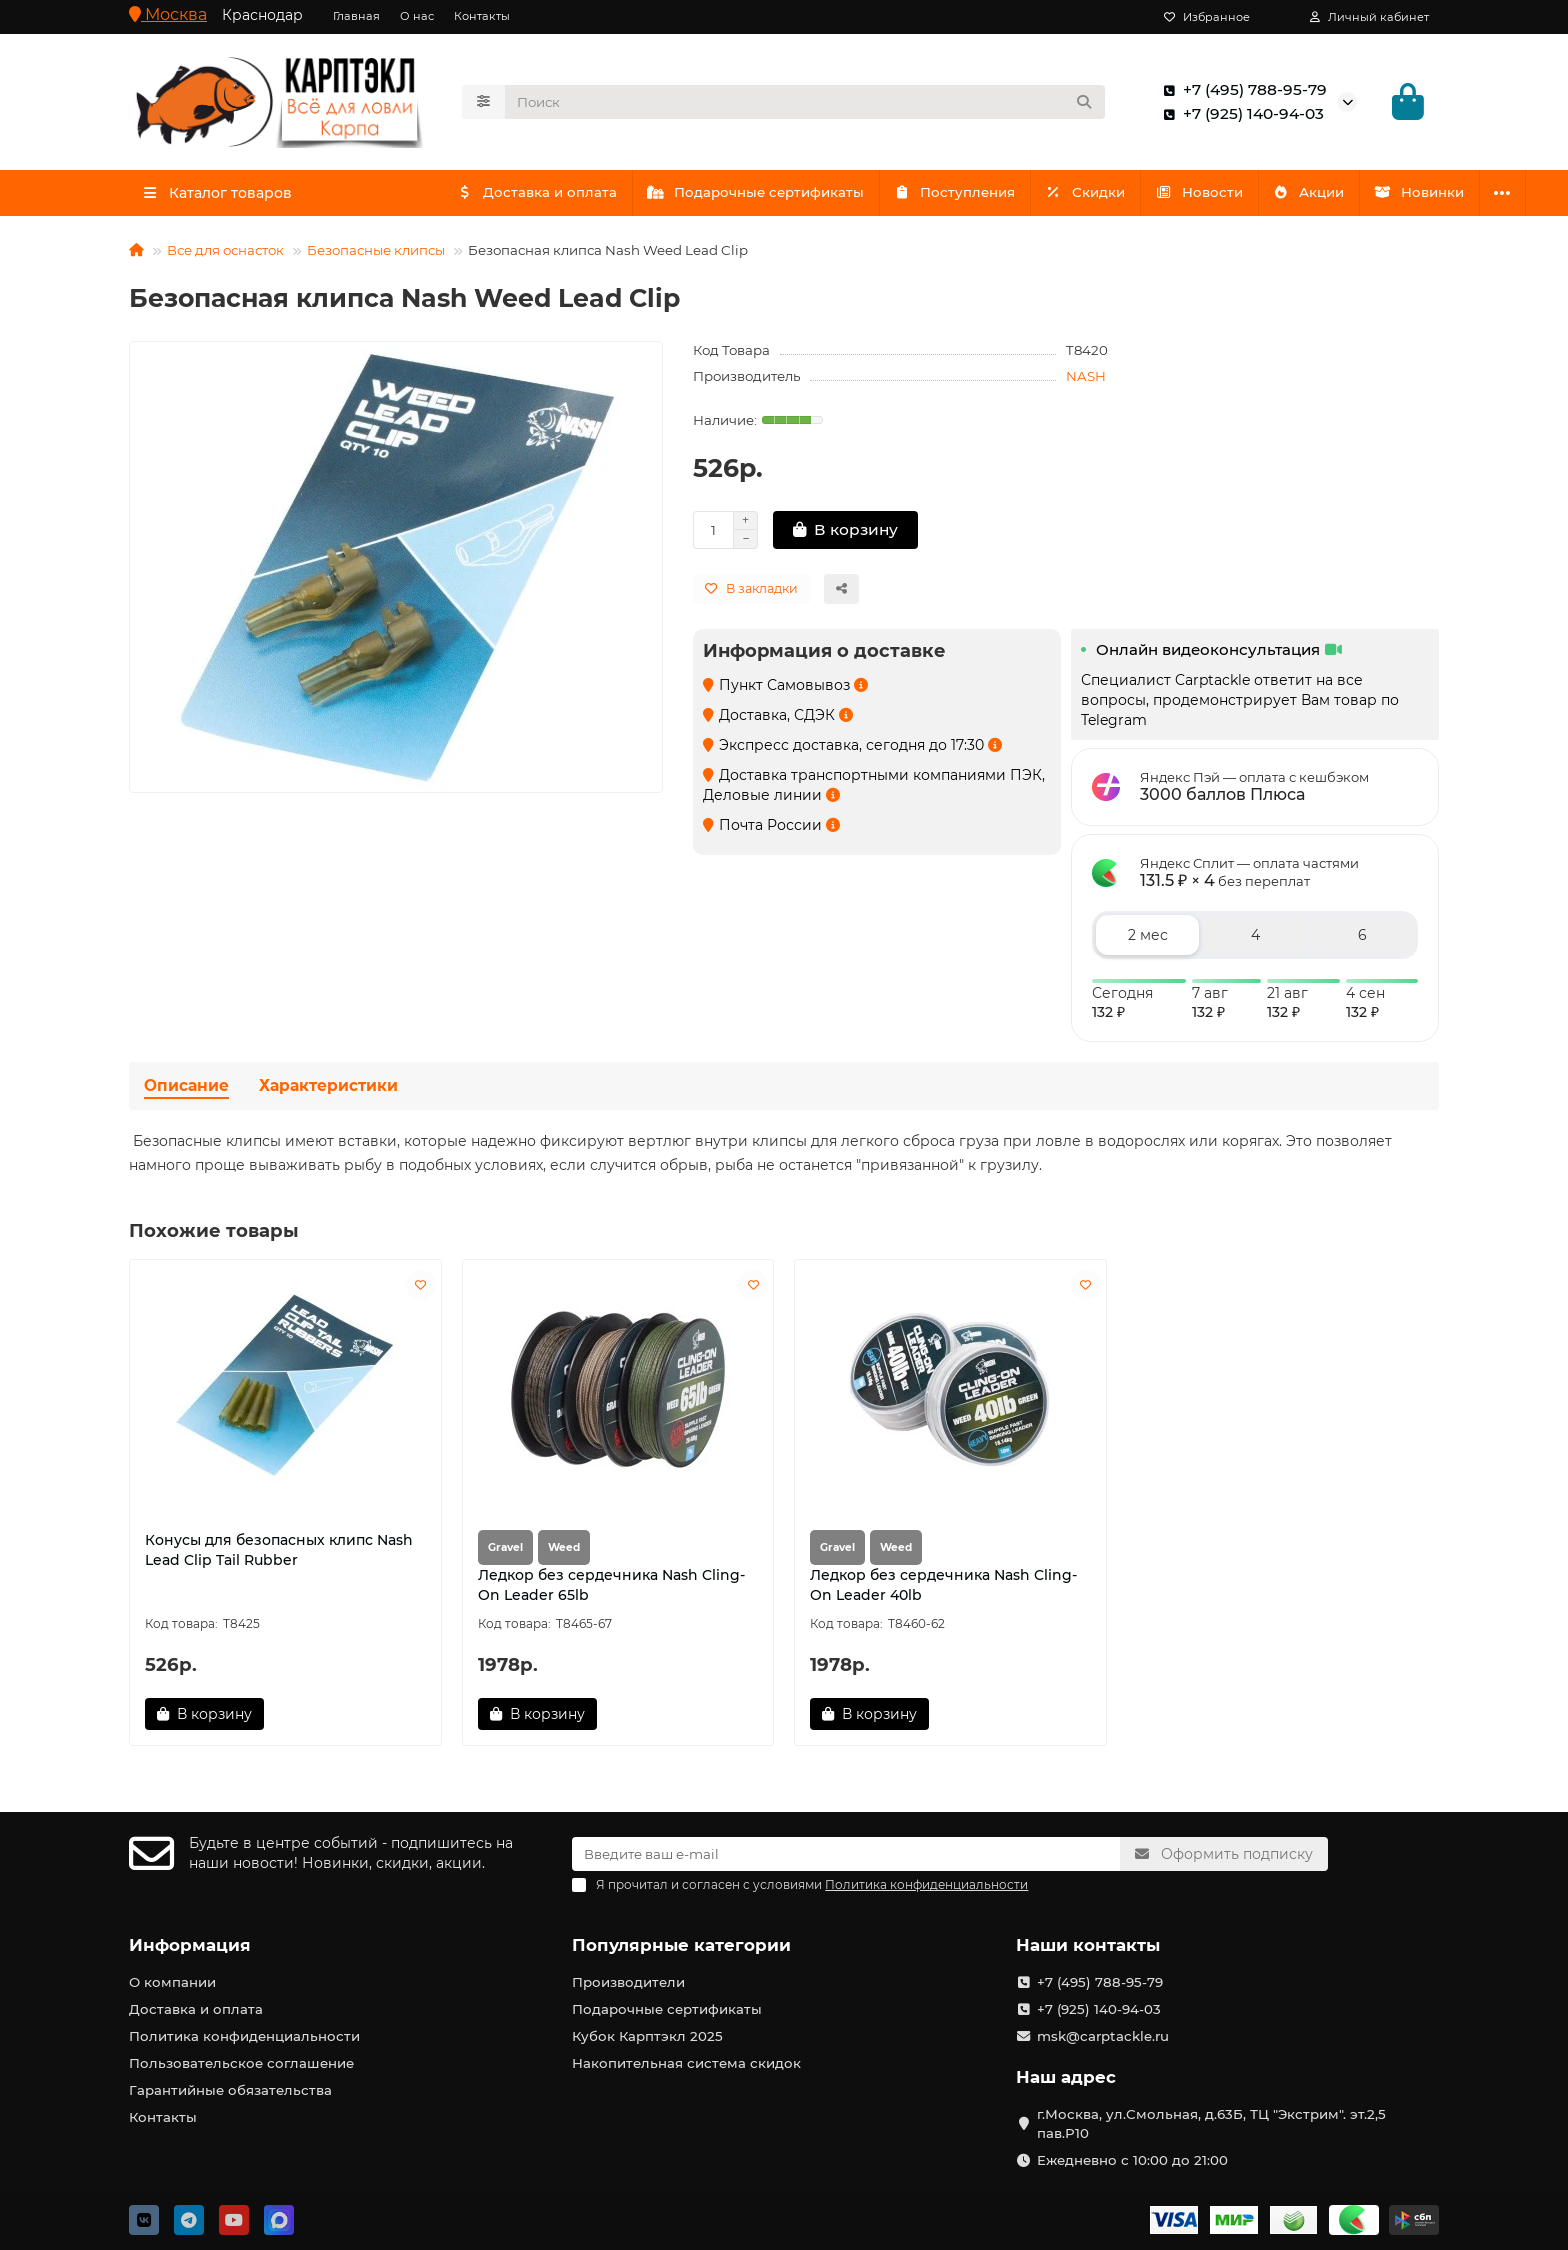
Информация (190, 1945)
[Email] (846, 1854)
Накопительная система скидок (686, 2063)
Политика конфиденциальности (244, 2036)
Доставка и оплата (539, 198)
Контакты (482, 16)
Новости (1221, 198)
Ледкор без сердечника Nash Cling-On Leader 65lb (611, 1591)
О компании (172, 1982)
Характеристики (328, 1091)
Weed (564, 1553)
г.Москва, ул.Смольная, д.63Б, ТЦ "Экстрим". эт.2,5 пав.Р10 (1211, 2123)
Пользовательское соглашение (241, 2063)
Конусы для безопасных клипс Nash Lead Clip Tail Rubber (279, 1556)
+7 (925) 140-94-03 (1239, 117)
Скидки (1103, 198)
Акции (1336, 198)
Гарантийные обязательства (230, 2090)
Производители (628, 1982)
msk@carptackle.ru (1103, 2036)
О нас (417, 16)
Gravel (505, 1553)
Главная (356, 16)
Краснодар (262, 15)
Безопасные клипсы (376, 256)
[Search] (805, 105)
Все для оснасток (225, 256)
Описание (186, 1091)
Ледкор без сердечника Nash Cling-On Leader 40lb (943, 1591)
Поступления (967, 198)
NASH (1086, 382)
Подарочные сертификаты (763, 198)
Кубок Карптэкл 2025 (647, 2036)
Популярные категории (681, 1945)
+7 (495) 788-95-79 (1241, 93)
